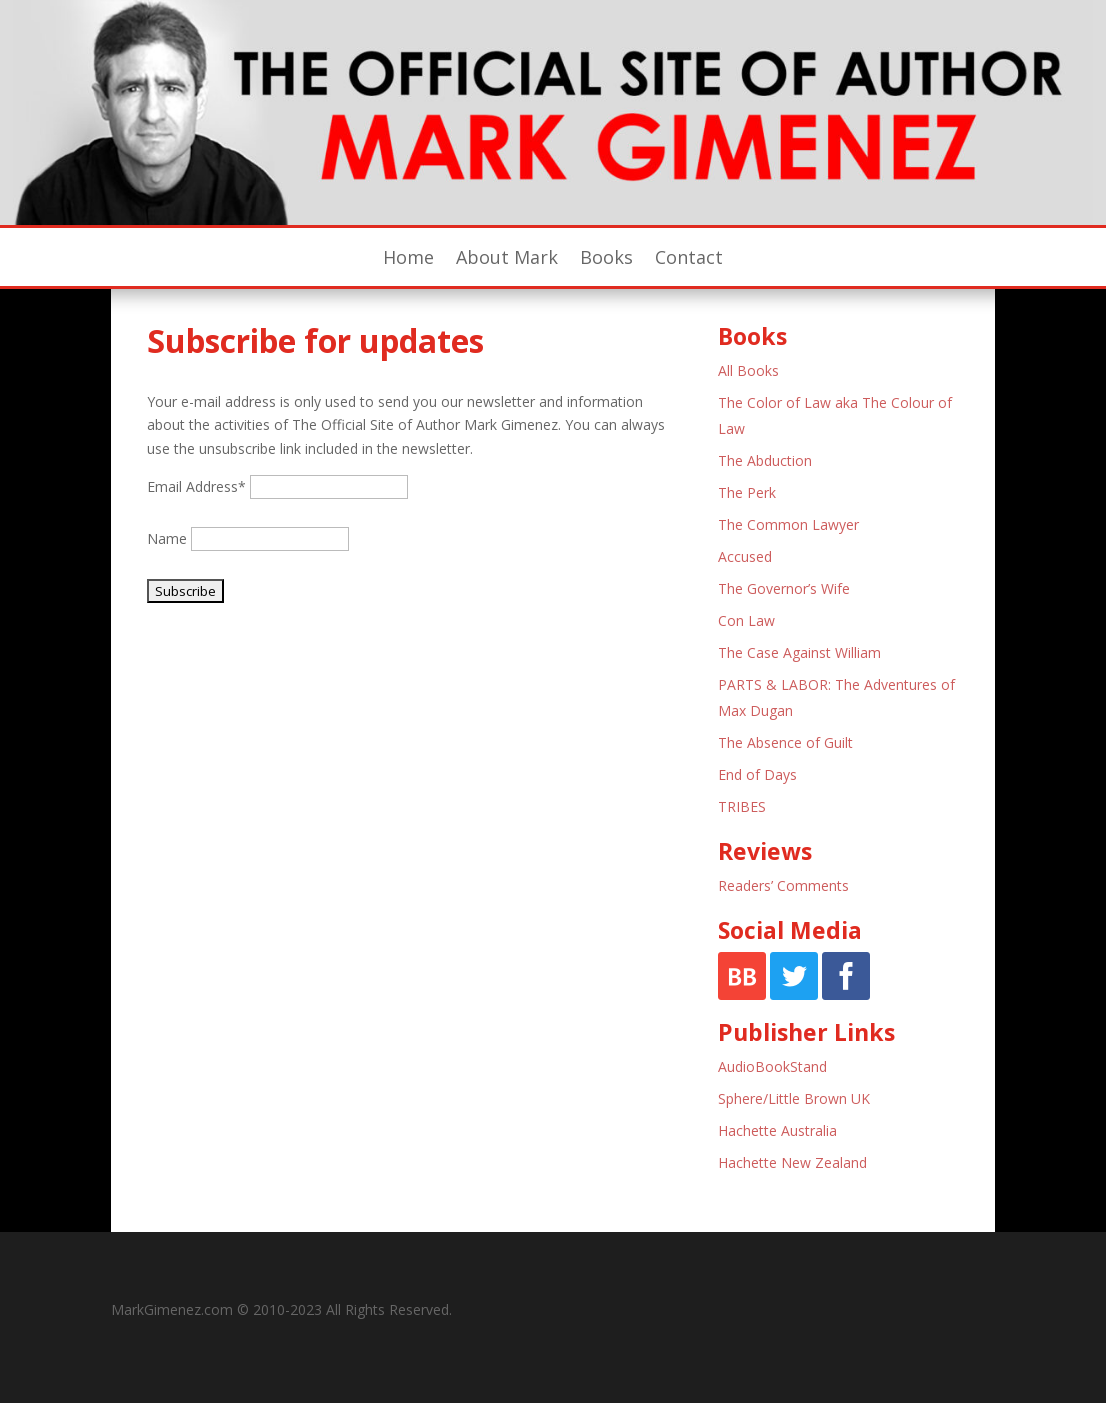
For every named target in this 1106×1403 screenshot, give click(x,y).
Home (408, 259)
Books (606, 259)
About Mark (507, 259)
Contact (689, 259)
